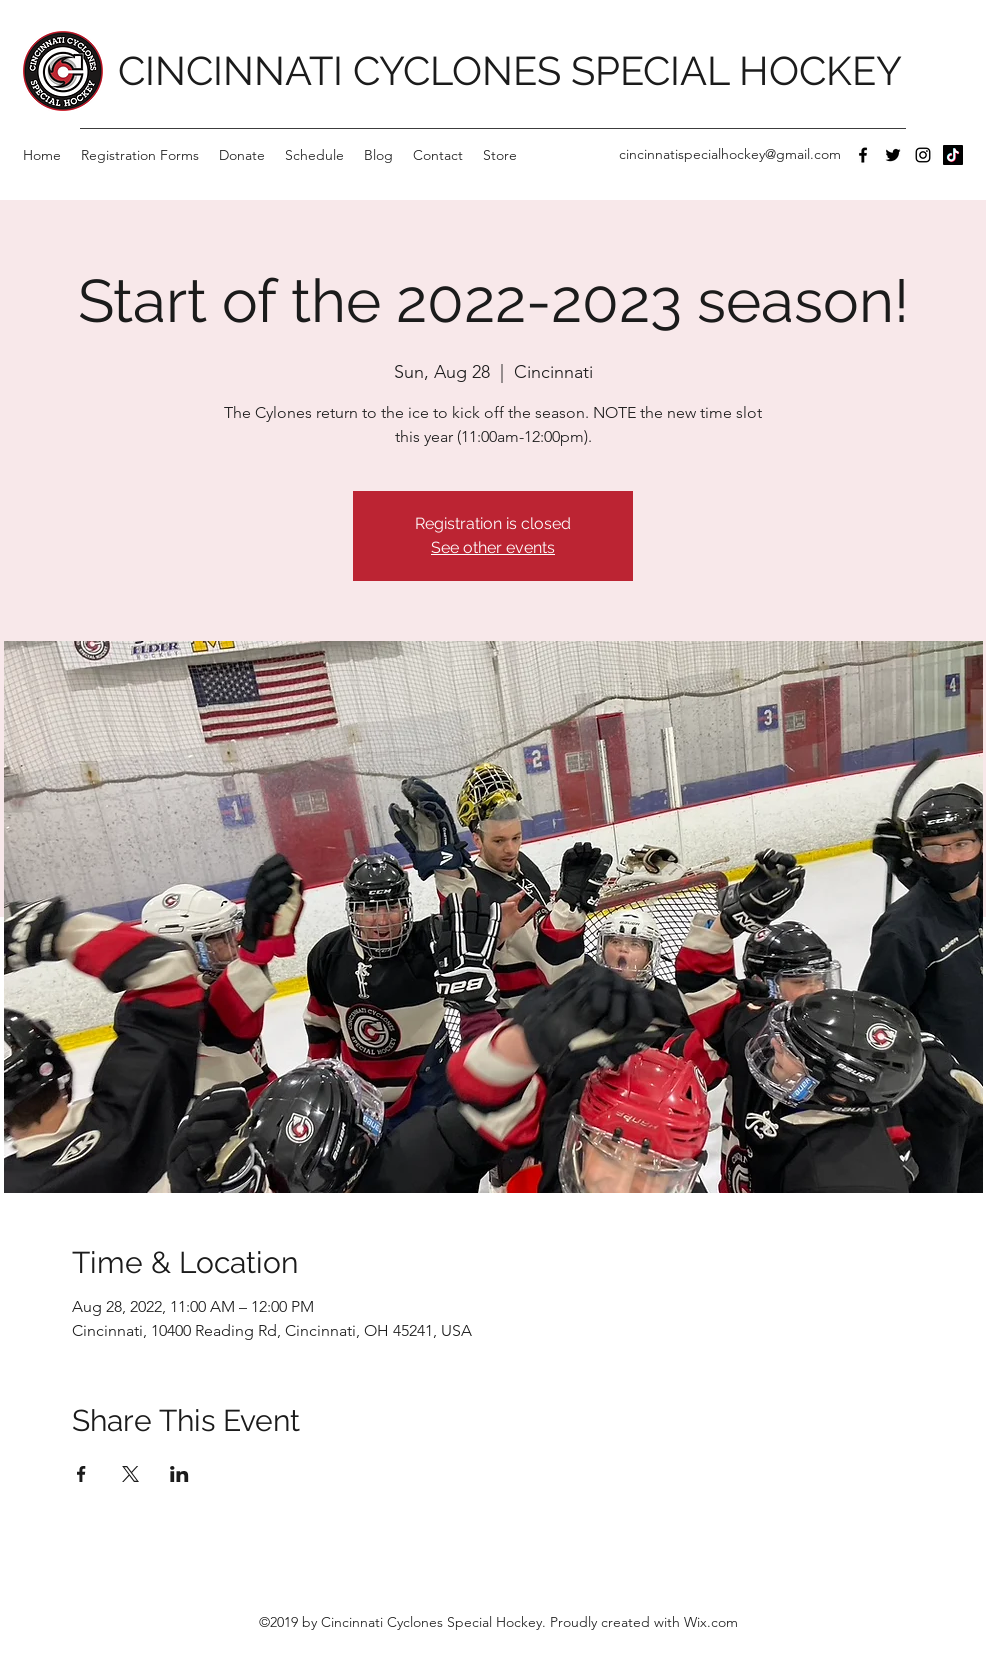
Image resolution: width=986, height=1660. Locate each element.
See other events (493, 547)
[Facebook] (863, 155)
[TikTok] (953, 155)
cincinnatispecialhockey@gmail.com (730, 154)
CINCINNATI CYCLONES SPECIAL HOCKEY (510, 70)
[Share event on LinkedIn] (179, 1474)
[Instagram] (923, 155)
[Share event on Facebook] (81, 1474)
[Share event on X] (130, 1474)
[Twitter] (893, 155)
